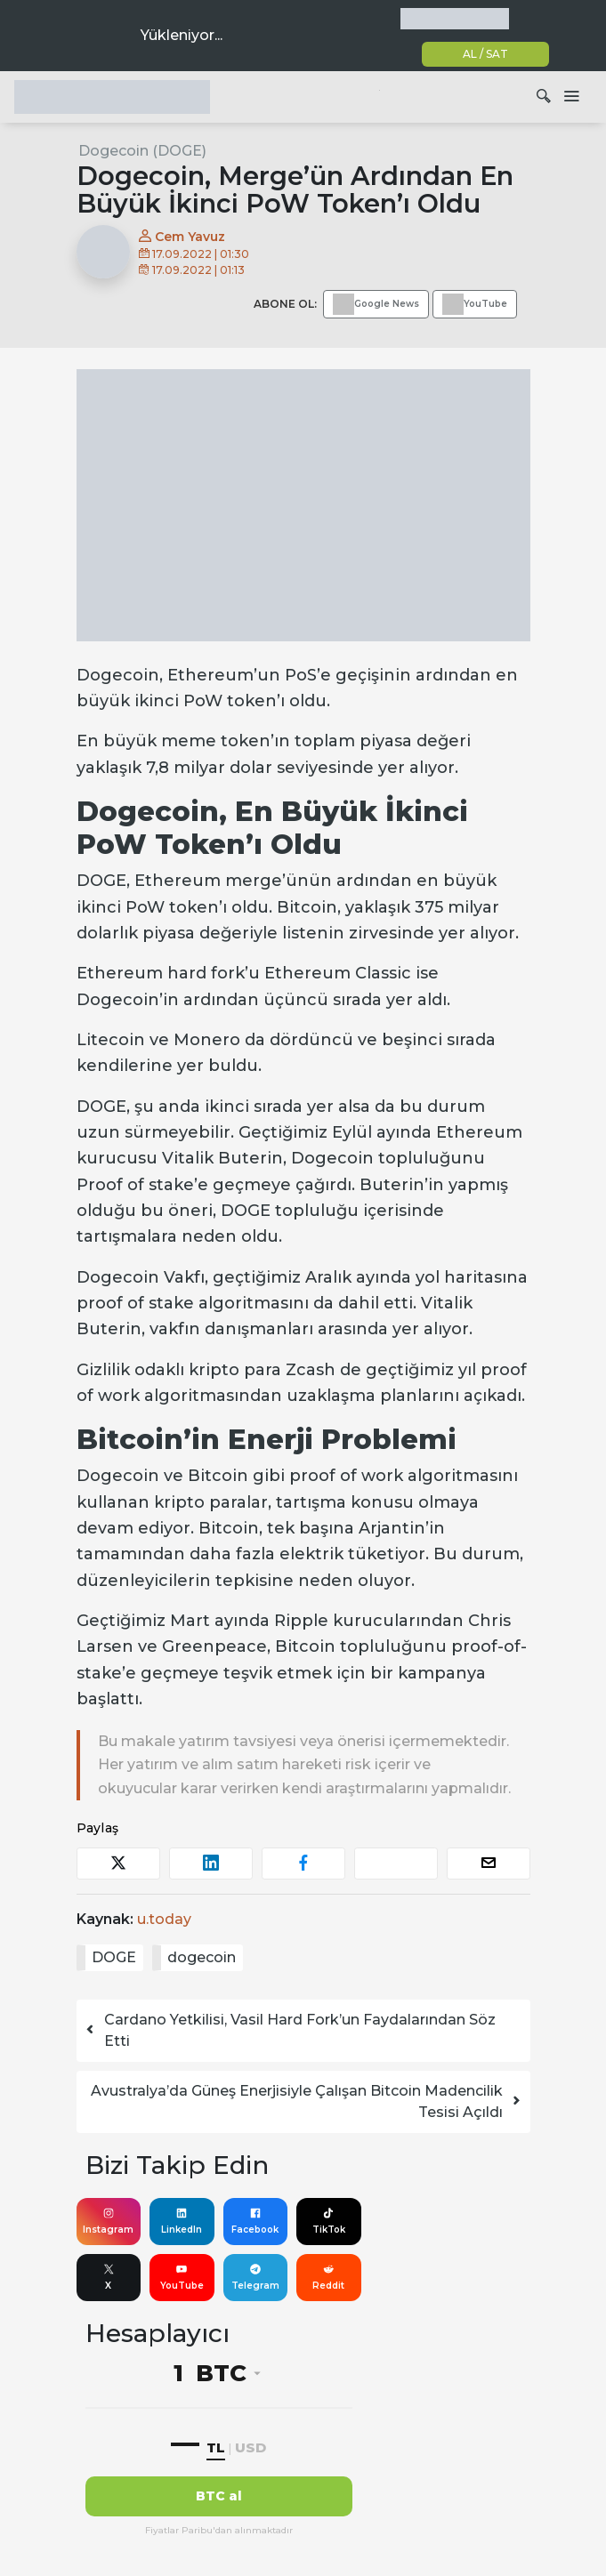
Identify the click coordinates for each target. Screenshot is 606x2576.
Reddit (328, 2277)
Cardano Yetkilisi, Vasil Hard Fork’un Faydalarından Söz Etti (290, 2030)
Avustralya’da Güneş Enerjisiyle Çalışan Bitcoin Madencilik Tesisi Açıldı (307, 2101)
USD (250, 2447)
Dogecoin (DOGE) (142, 150)
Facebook (255, 2221)
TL (215, 2447)
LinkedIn (181, 2221)
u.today (164, 1919)
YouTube (182, 2277)
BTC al (219, 2496)
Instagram (108, 2221)
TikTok (328, 2221)
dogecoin (201, 1957)
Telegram (255, 2277)
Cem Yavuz (182, 237)
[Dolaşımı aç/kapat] (571, 97)
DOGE (114, 1957)
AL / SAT (485, 53)
